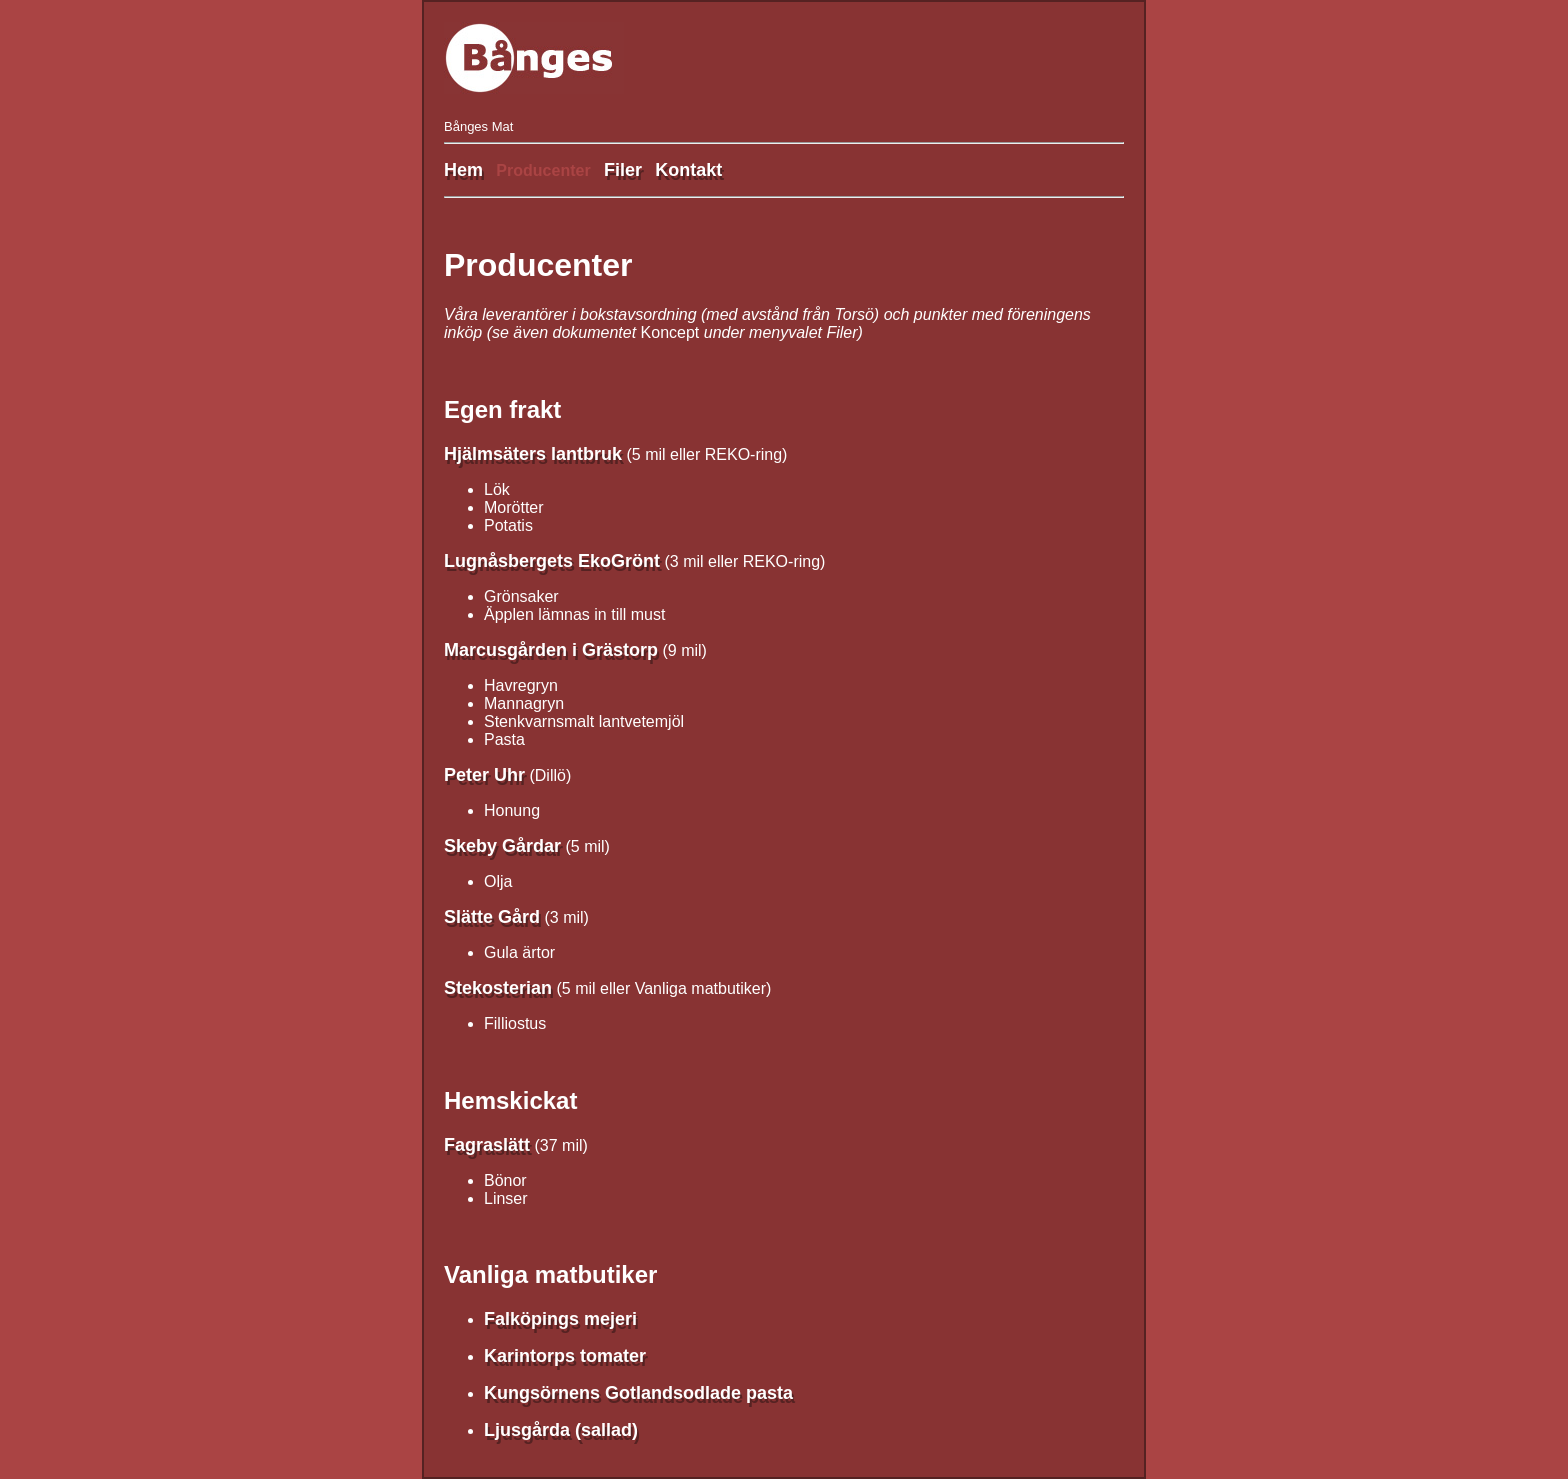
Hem (463, 170)
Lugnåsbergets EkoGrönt (552, 561)
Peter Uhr (484, 775)
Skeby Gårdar (502, 846)
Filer (623, 170)
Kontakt (688, 170)
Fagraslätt (487, 1145)
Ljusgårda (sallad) (561, 1430)
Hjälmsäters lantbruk (533, 454)
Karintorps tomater (565, 1356)
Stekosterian (498, 988)
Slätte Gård (492, 917)
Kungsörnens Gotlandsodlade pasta (638, 1393)
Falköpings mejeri (560, 1319)
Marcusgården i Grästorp (551, 650)
